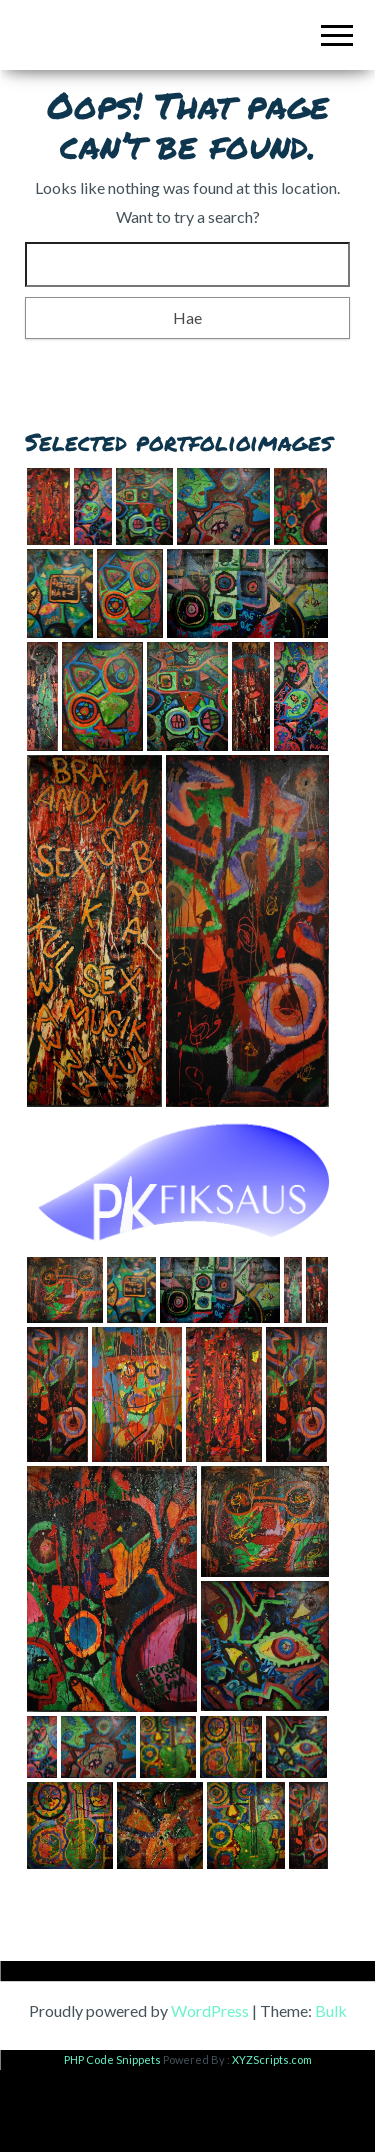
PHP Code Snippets (112, 2141)
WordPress (210, 2092)
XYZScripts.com (272, 2141)
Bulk (331, 2092)
